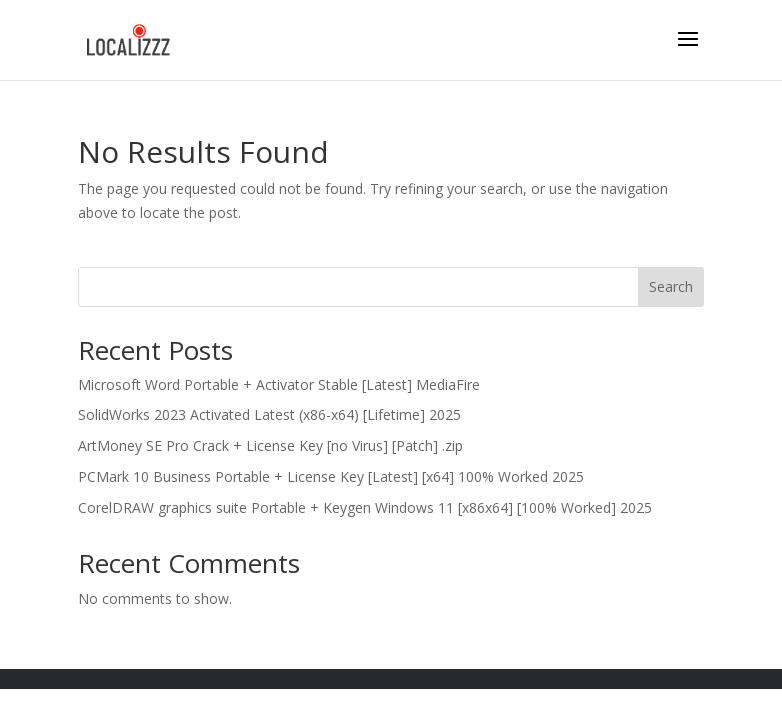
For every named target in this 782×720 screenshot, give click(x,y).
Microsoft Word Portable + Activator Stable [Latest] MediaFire (279, 384)
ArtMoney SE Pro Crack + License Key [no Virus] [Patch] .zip (270, 445)
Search (671, 286)
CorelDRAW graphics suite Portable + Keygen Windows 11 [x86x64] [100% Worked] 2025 (365, 507)
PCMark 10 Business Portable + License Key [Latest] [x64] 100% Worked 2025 (331, 476)
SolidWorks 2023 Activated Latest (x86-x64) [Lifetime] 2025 (269, 414)
